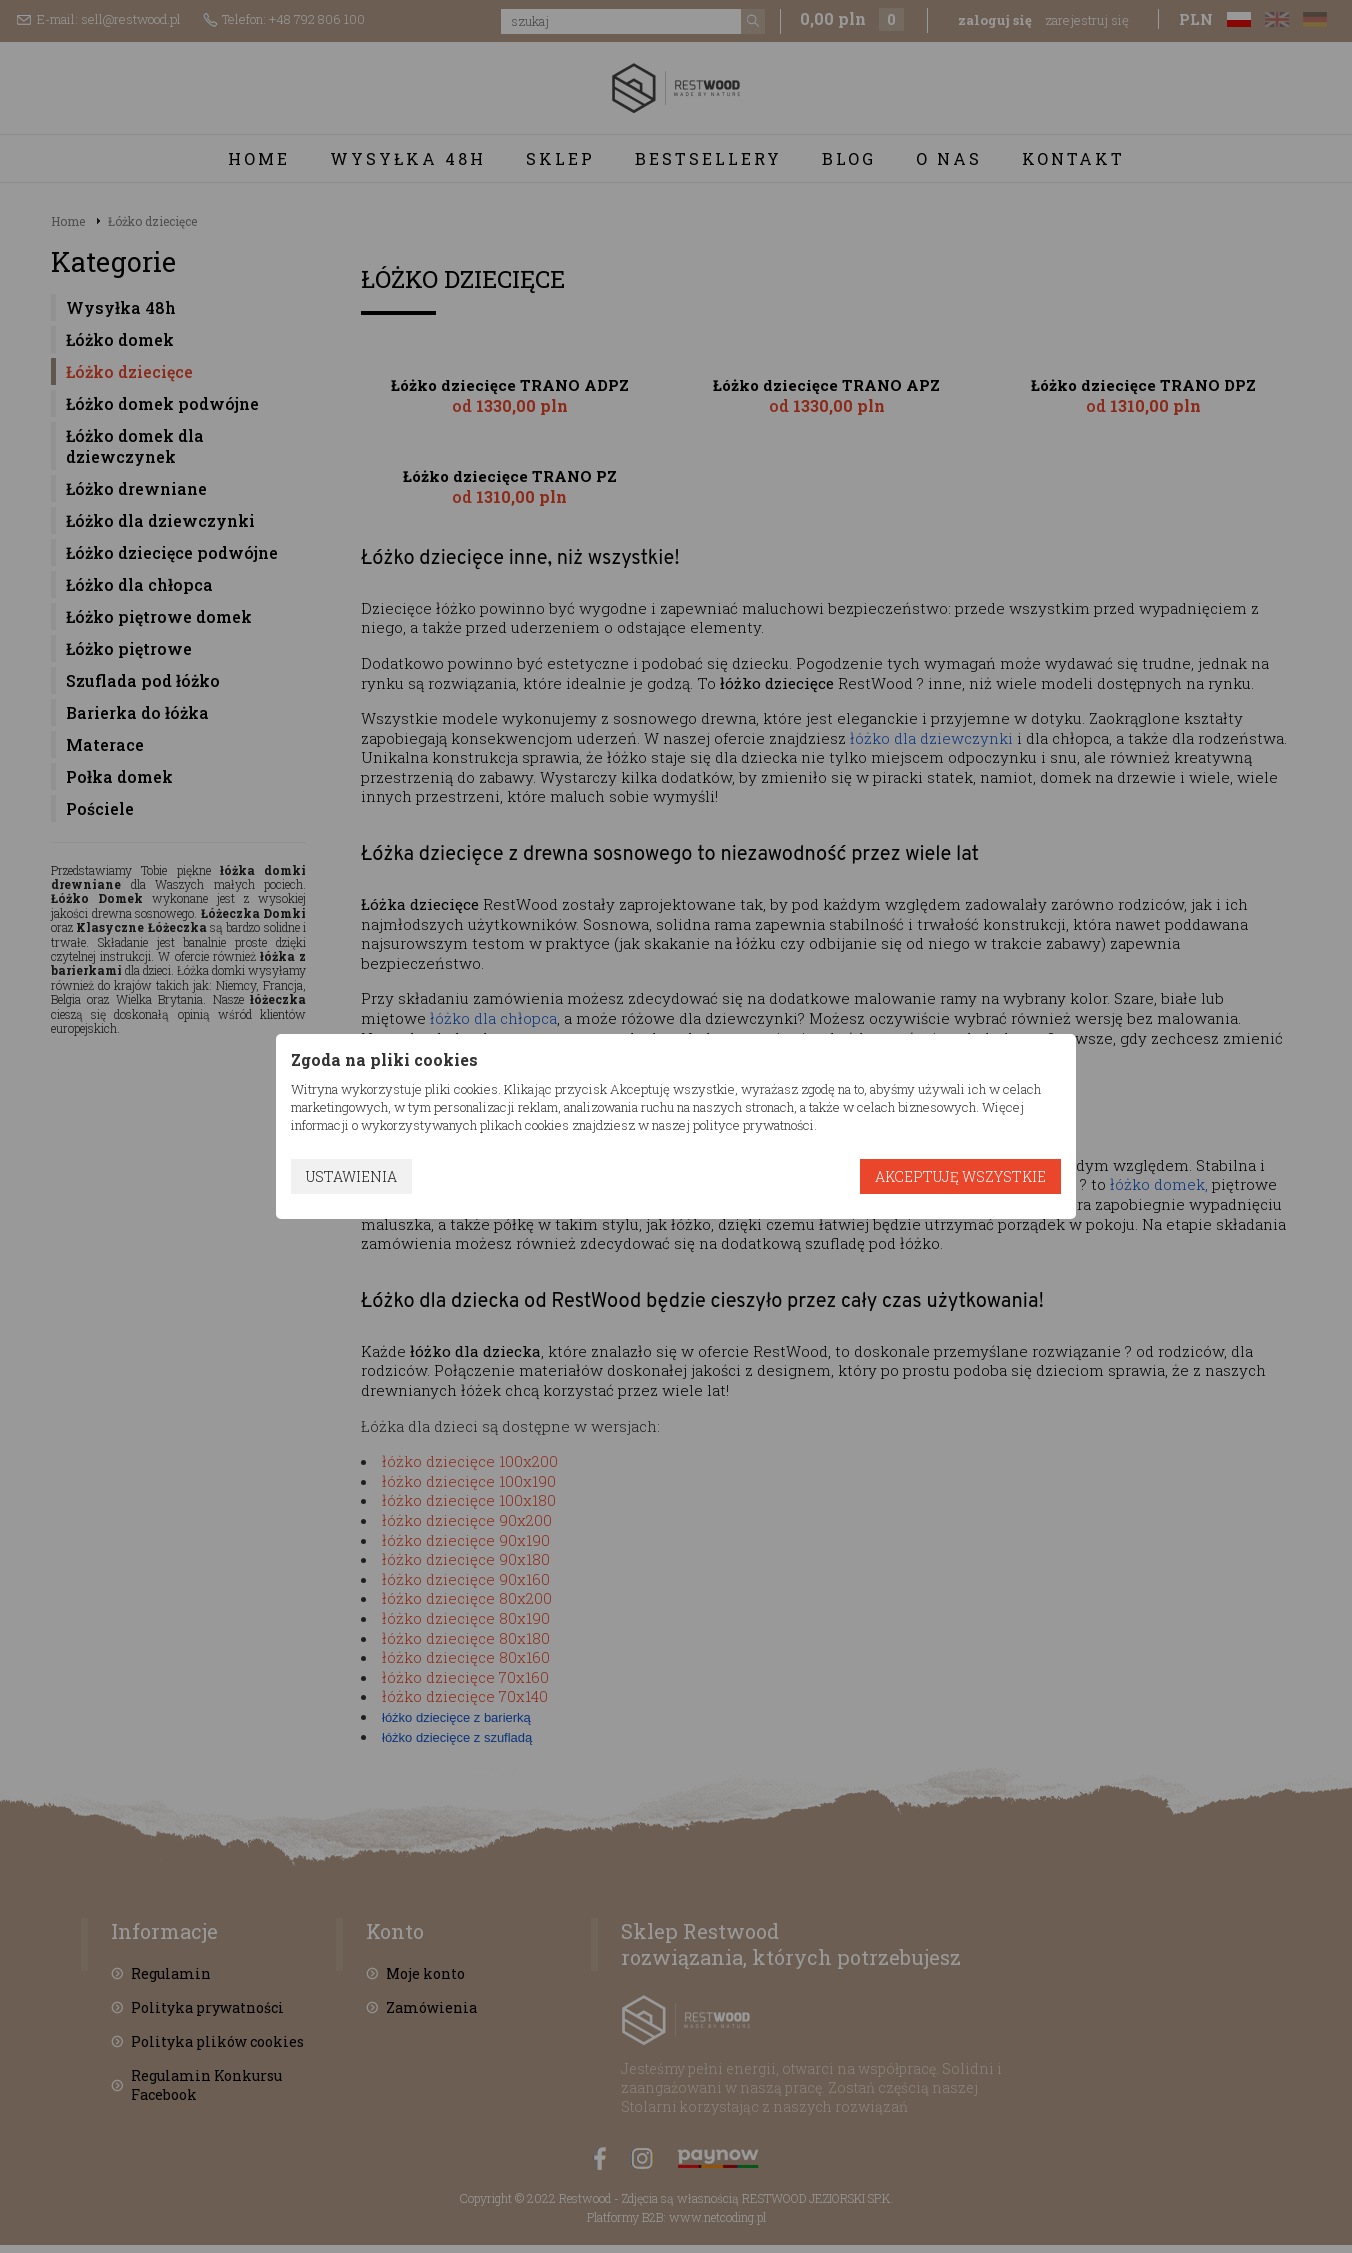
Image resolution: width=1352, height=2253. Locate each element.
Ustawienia (351, 1176)
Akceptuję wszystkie (960, 1176)
